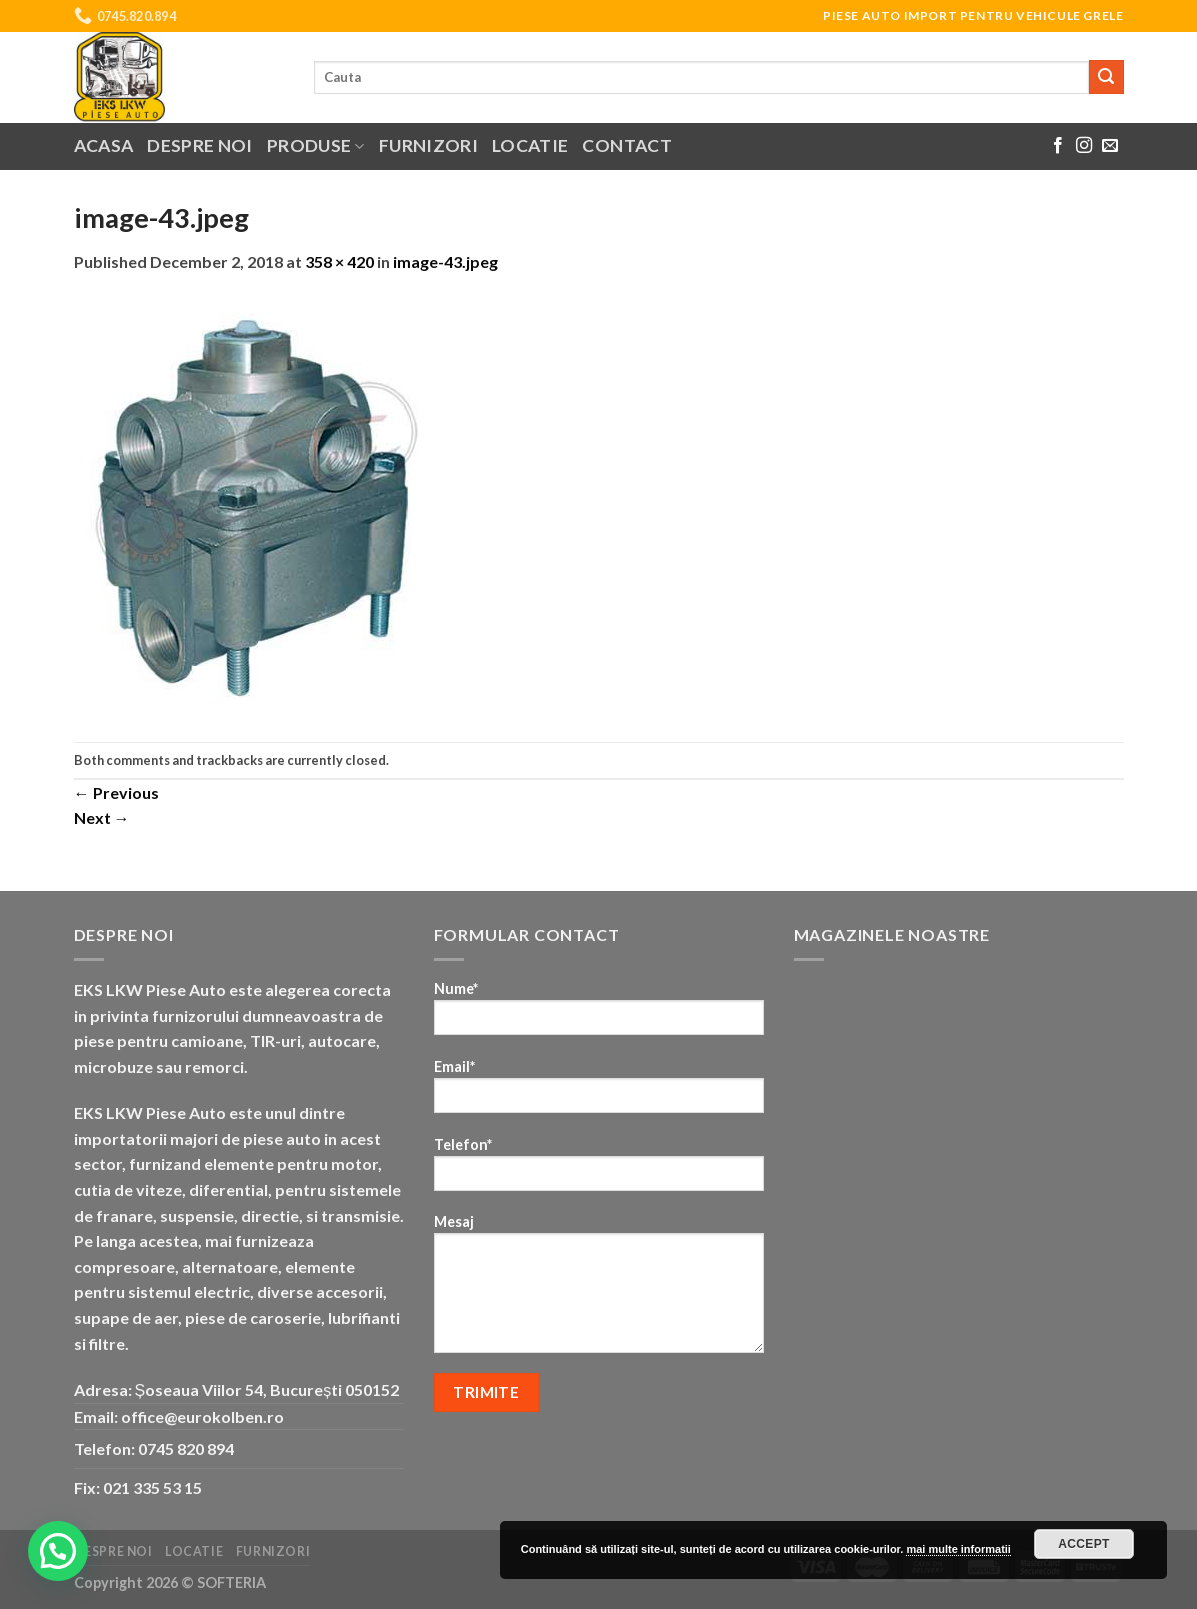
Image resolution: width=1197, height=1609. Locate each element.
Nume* (599, 1014)
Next (102, 817)
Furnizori (428, 145)
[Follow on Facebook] (1058, 146)
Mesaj (599, 1290)
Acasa (104, 145)
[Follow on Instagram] (1084, 146)
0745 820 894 (186, 1448)
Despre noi (200, 145)
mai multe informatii (958, 1549)
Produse (316, 145)
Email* (599, 1092)
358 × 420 (339, 261)
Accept (1084, 1544)
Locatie (530, 145)
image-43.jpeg (445, 261)
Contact (626, 145)
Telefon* (599, 1170)
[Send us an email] (1110, 146)
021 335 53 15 (152, 1487)
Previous (116, 792)
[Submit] (1106, 77)
